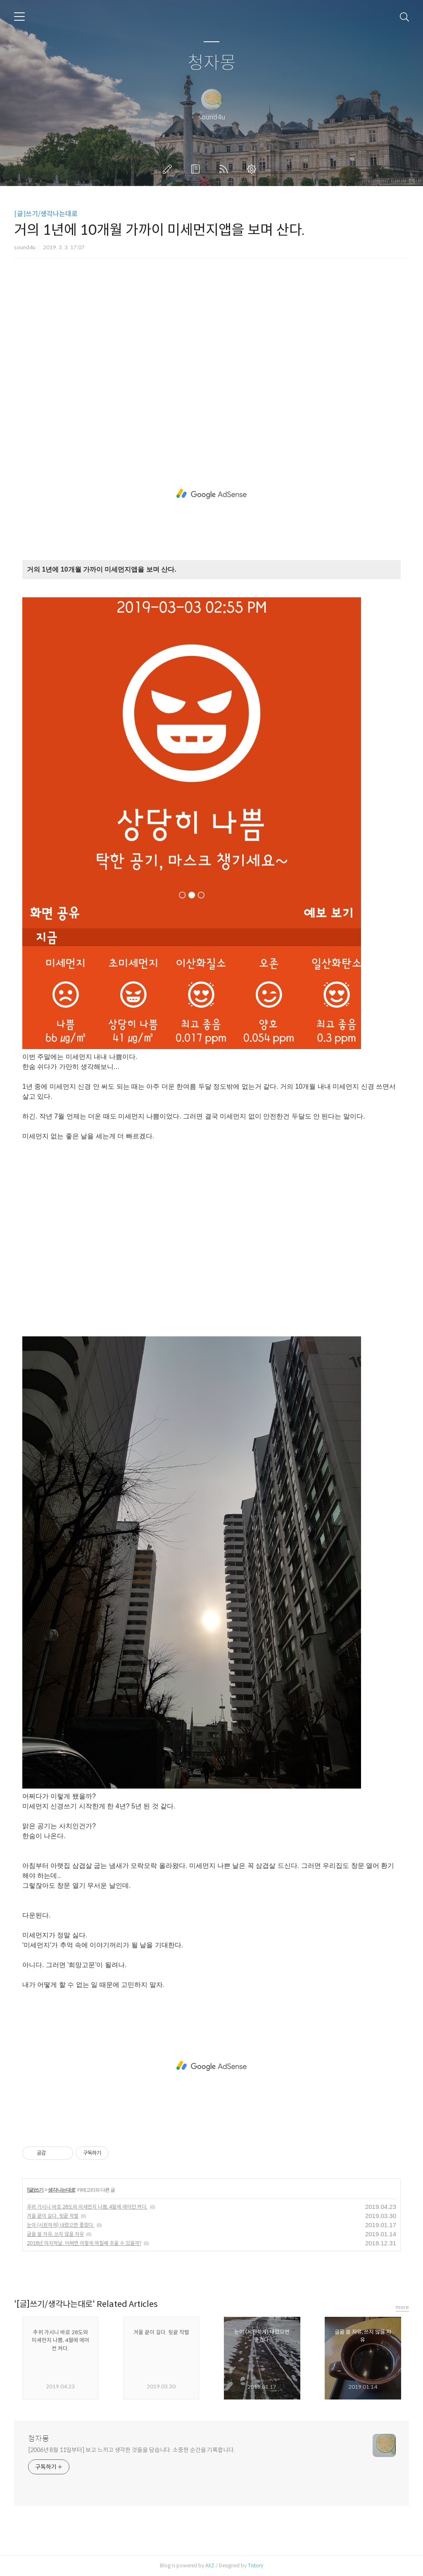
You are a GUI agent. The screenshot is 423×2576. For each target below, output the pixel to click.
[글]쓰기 (35, 2190)
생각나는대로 (61, 2190)
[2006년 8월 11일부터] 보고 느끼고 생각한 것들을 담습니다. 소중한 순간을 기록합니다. (131, 2450)
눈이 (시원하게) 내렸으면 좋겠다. (60, 2225)
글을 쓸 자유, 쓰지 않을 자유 (55, 2234)
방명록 (197, 169)
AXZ (209, 2565)
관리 (253, 169)
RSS (225, 169)
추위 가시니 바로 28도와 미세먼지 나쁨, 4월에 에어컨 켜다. (87, 2207)
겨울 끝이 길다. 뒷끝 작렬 (52, 2216)
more (402, 2307)
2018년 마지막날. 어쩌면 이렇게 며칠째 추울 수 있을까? (84, 2243)
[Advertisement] (211, 357)
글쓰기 (169, 169)
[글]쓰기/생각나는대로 (46, 214)
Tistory (255, 2565)
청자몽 (212, 63)
